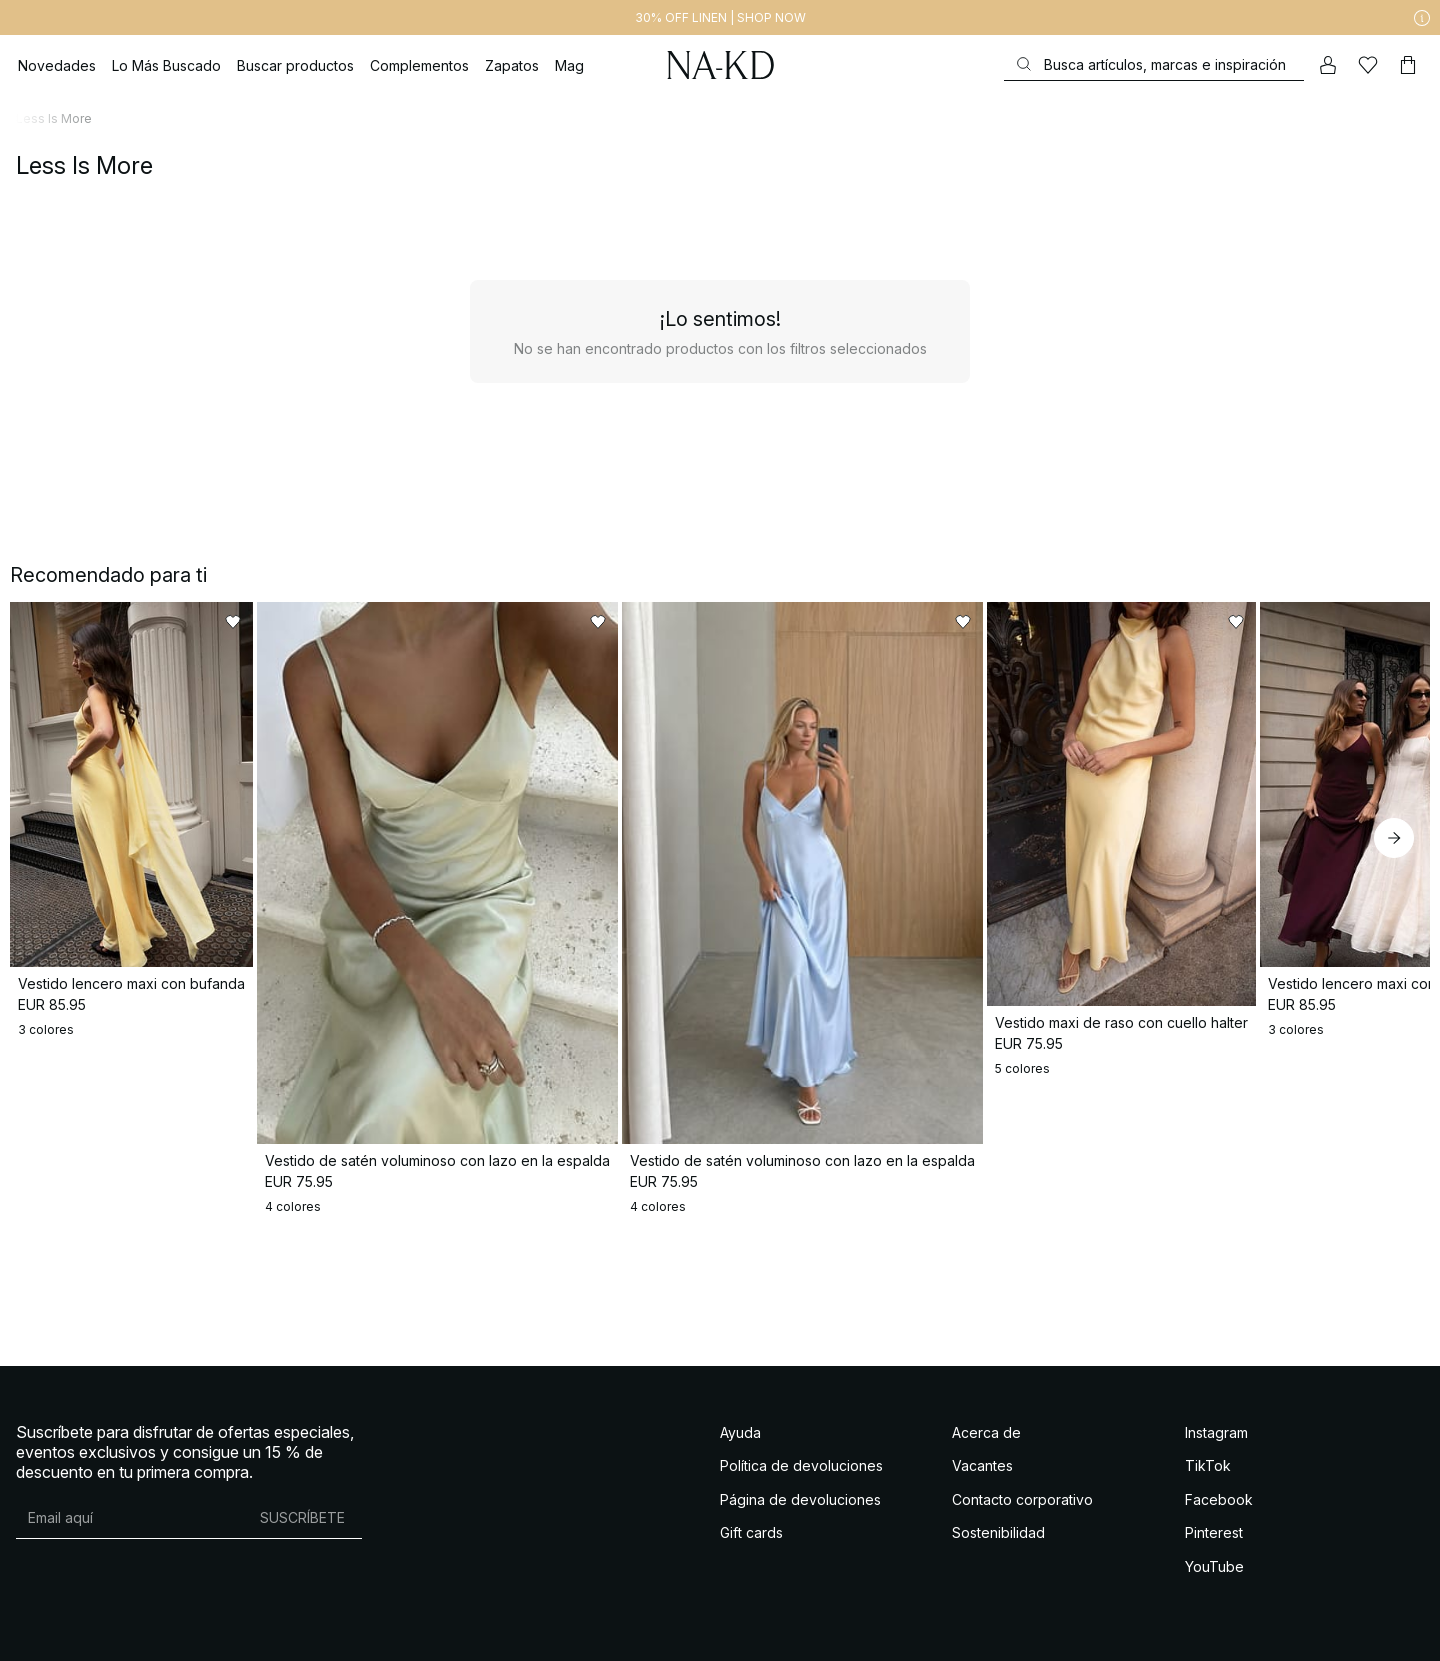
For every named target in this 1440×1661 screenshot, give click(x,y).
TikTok (1208, 1452)
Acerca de (986, 1418)
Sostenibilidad (998, 1519)
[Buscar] (1154, 64)
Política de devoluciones (801, 1452)
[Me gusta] (1368, 65)
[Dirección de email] (129, 1504)
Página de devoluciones (800, 1485)
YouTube (1214, 1552)
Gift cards (751, 1519)
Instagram (1216, 1418)
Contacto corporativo (1022, 1485)
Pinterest (1214, 1519)
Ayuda (740, 1418)
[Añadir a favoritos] (342, 622)
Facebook (1219, 1485)
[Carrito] (1408, 65)
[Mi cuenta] (1328, 65)
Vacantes (982, 1452)
